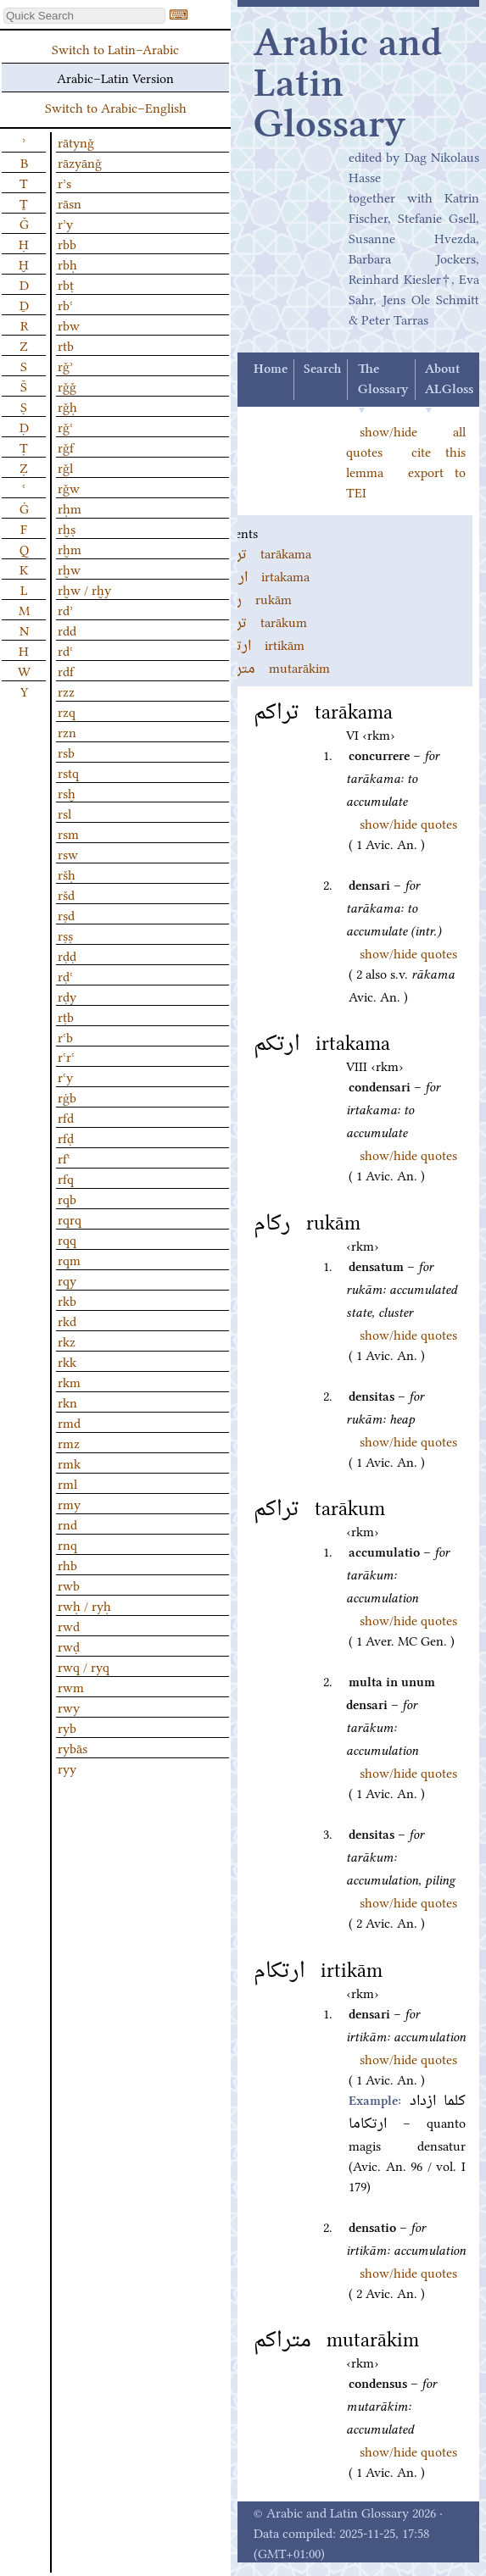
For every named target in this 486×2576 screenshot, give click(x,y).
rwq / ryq (83, 1666)
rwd (69, 1625)
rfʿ (64, 1157)
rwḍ (69, 1645)
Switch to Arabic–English (116, 106)
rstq (68, 772)
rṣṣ (65, 934)
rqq (67, 1239)
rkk (67, 1361)
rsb (66, 751)
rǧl (65, 467)
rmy (69, 1503)
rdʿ (65, 650)
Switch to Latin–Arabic (115, 48)
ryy (67, 1767)
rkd (67, 1320)
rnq (67, 1544)
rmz (69, 1442)
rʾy (65, 223)
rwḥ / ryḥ (84, 1605)
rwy (69, 1706)
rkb (67, 1300)
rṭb (66, 1016)
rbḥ (67, 263)
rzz (66, 690)
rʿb (65, 1036)
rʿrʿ (66, 1055)
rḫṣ (66, 528)
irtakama (263, 575)
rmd (69, 1422)
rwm (71, 1686)
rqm (69, 1259)
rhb (67, 1564)
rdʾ (65, 609)
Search (322, 369)
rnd (67, 1523)
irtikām (260, 644)
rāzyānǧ (80, 162)
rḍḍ (67, 955)
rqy (67, 1279)
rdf (66, 670)
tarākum (262, 621)
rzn (67, 731)
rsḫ (66, 792)
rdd (67, 629)
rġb (67, 1096)
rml (67, 1483)
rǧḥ (67, 406)
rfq (66, 1178)
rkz (66, 1340)
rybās (72, 1747)
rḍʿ (65, 975)
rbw (69, 324)
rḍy (67, 995)
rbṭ (66, 284)
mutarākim (273, 667)
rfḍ (66, 1137)
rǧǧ (67, 385)
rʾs (64, 182)
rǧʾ (65, 365)
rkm (69, 1381)
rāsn (69, 202)
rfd (66, 1117)
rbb (67, 243)
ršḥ (66, 873)
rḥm (69, 507)
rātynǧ (76, 141)
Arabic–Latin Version (115, 77)
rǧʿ (65, 426)
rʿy (65, 1076)
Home (271, 369)
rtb (66, 345)
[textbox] (84, 16)
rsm (68, 833)
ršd (66, 894)
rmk (69, 1462)
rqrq (69, 1218)
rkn (67, 1401)
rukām (254, 598)
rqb (67, 1198)
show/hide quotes (408, 822)
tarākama (264, 552)
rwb (69, 1584)
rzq (66, 711)
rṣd (66, 914)
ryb (67, 1727)
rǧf (66, 446)
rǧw (69, 487)
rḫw (69, 568)
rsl (64, 812)
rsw (68, 853)
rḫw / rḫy (84, 589)
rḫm (69, 548)
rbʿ (65, 304)
